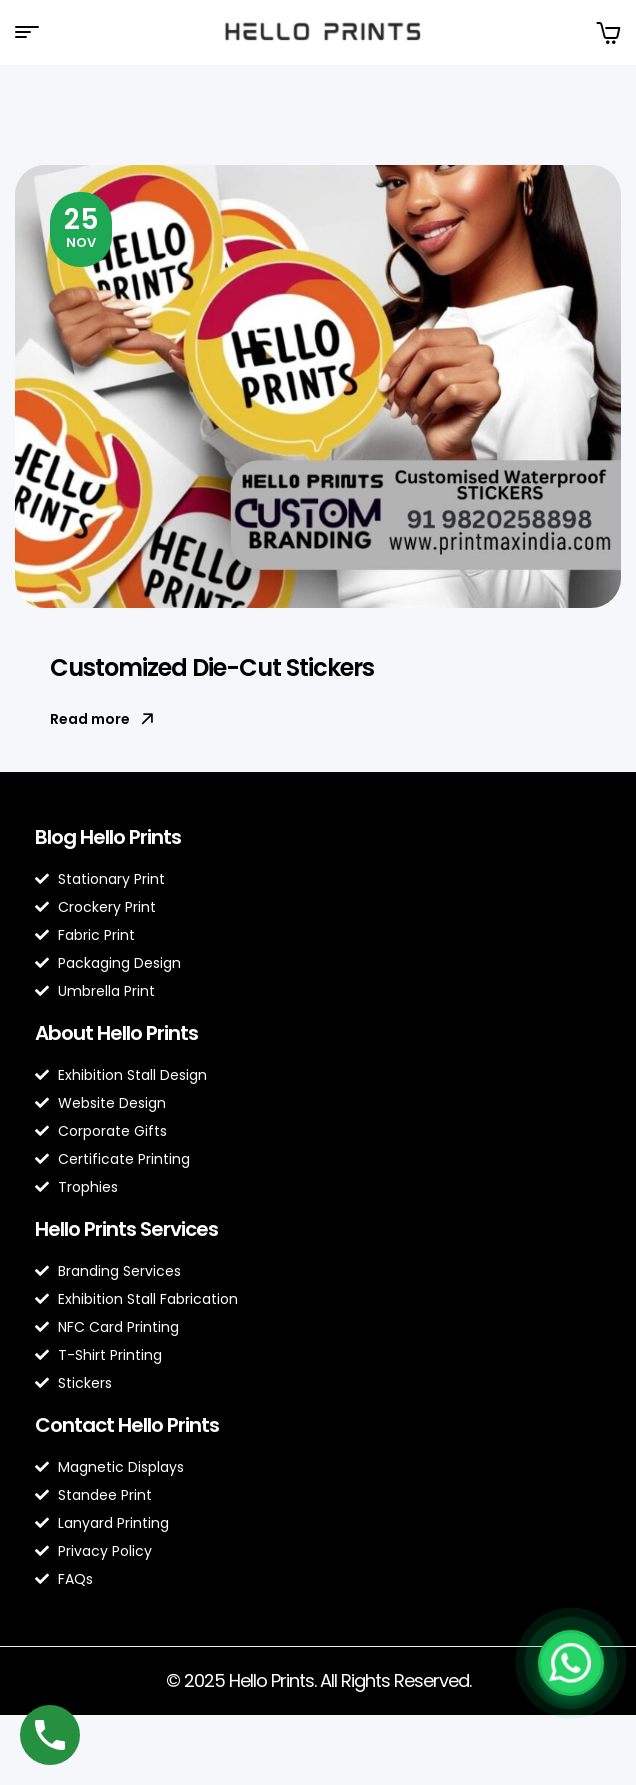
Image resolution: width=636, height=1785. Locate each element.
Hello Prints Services (126, 1229)
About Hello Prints (116, 1033)
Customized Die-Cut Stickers (212, 667)
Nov (81, 226)
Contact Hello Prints (127, 1425)
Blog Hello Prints (108, 837)
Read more (102, 719)
